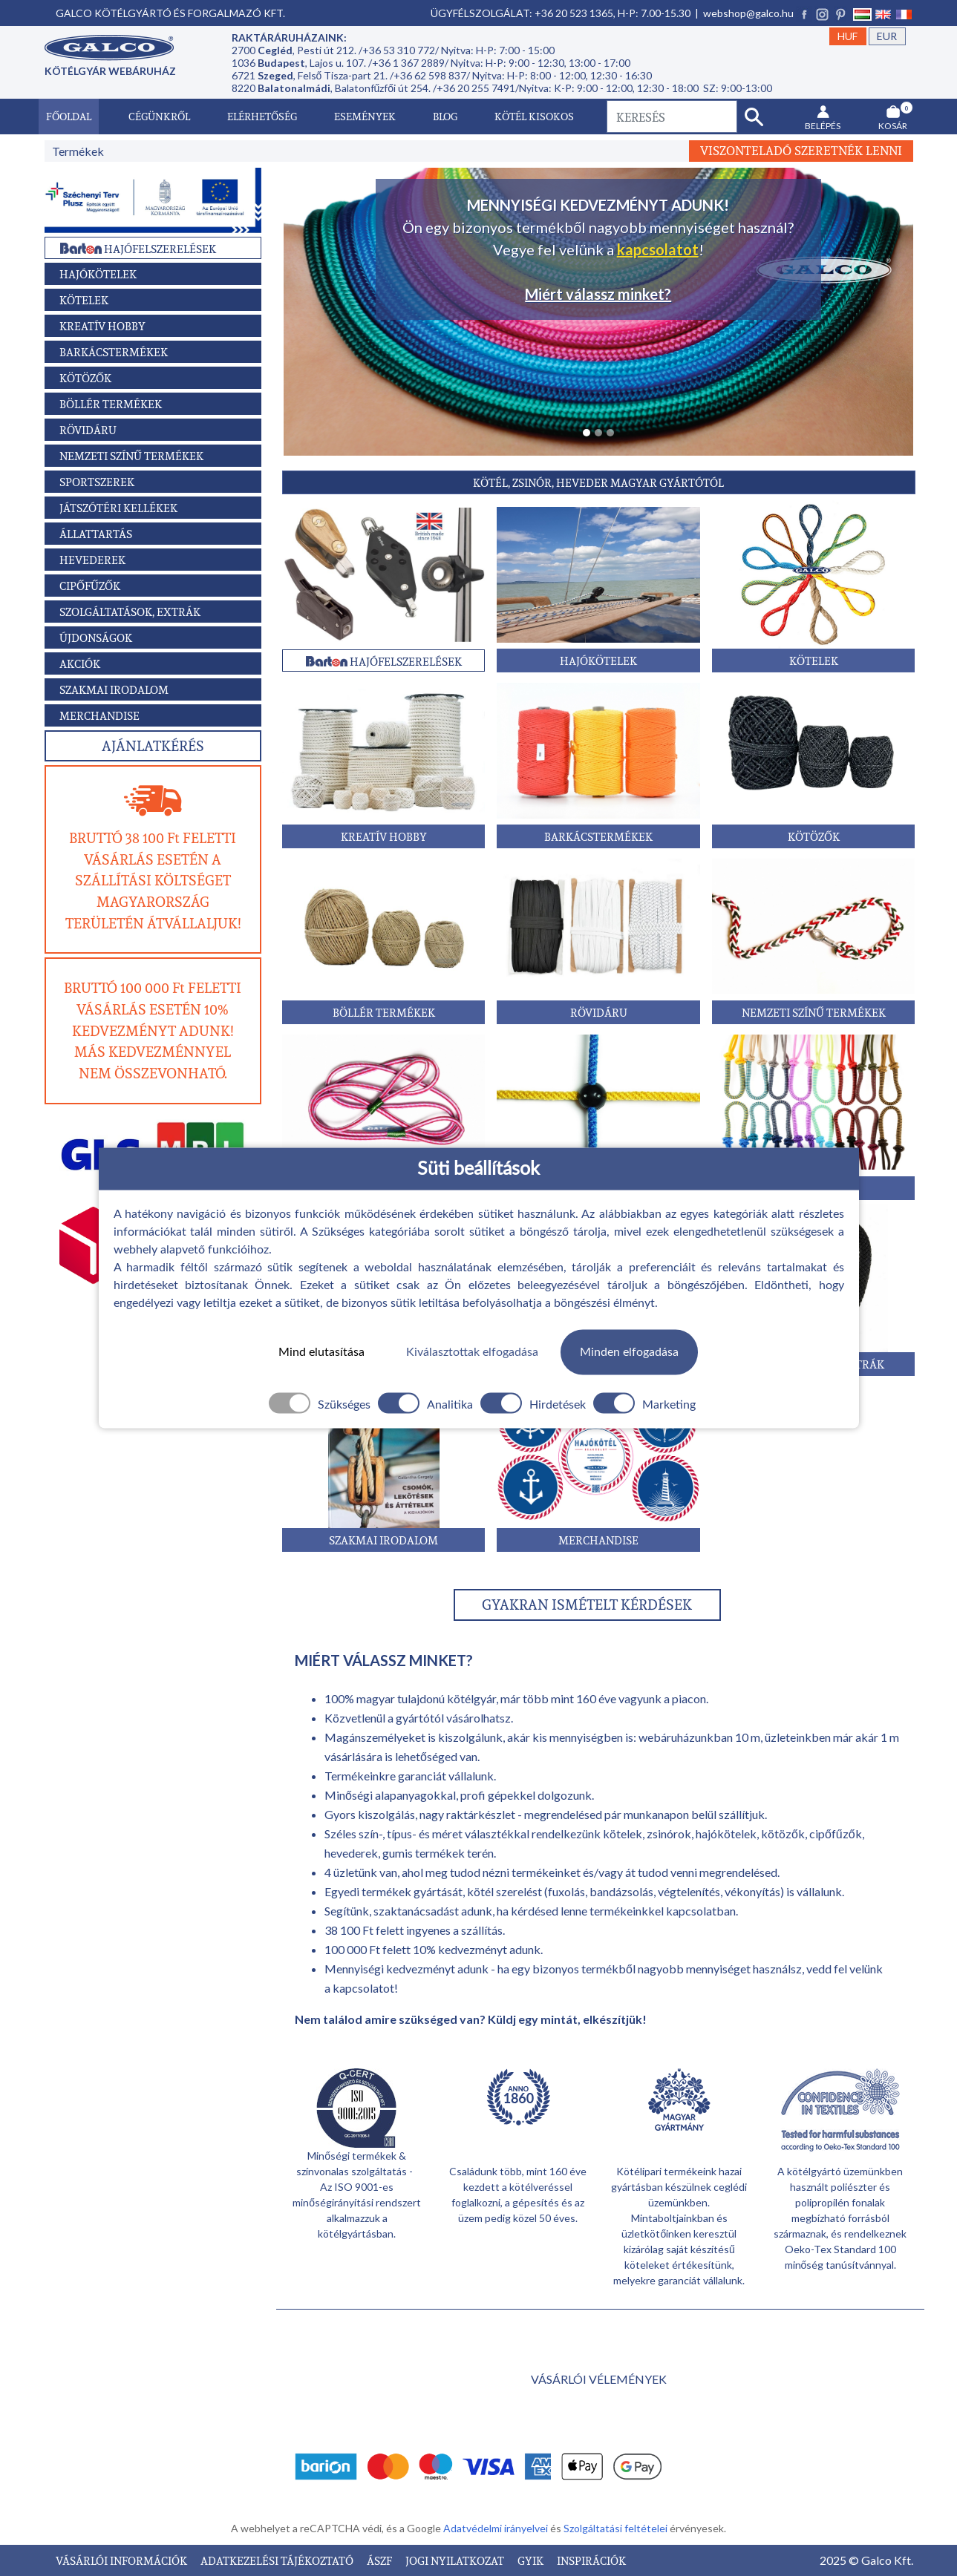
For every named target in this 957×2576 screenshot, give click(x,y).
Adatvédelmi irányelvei (496, 2528)
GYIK (531, 2560)
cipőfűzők (835, 1833)
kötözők (783, 1833)
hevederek (351, 1853)
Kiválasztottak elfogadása (472, 1352)
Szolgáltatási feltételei (617, 2528)
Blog (445, 116)
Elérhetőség (262, 116)
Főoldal (68, 116)
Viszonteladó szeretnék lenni (801, 150)
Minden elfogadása (629, 1352)
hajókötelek (726, 1833)
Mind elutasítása (321, 1352)
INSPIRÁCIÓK (591, 2560)
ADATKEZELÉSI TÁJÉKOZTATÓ (278, 2560)
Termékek (78, 151)
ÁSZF (380, 2560)
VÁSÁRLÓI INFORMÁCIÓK (122, 2560)
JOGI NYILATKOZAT (455, 2560)
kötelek (622, 1833)
